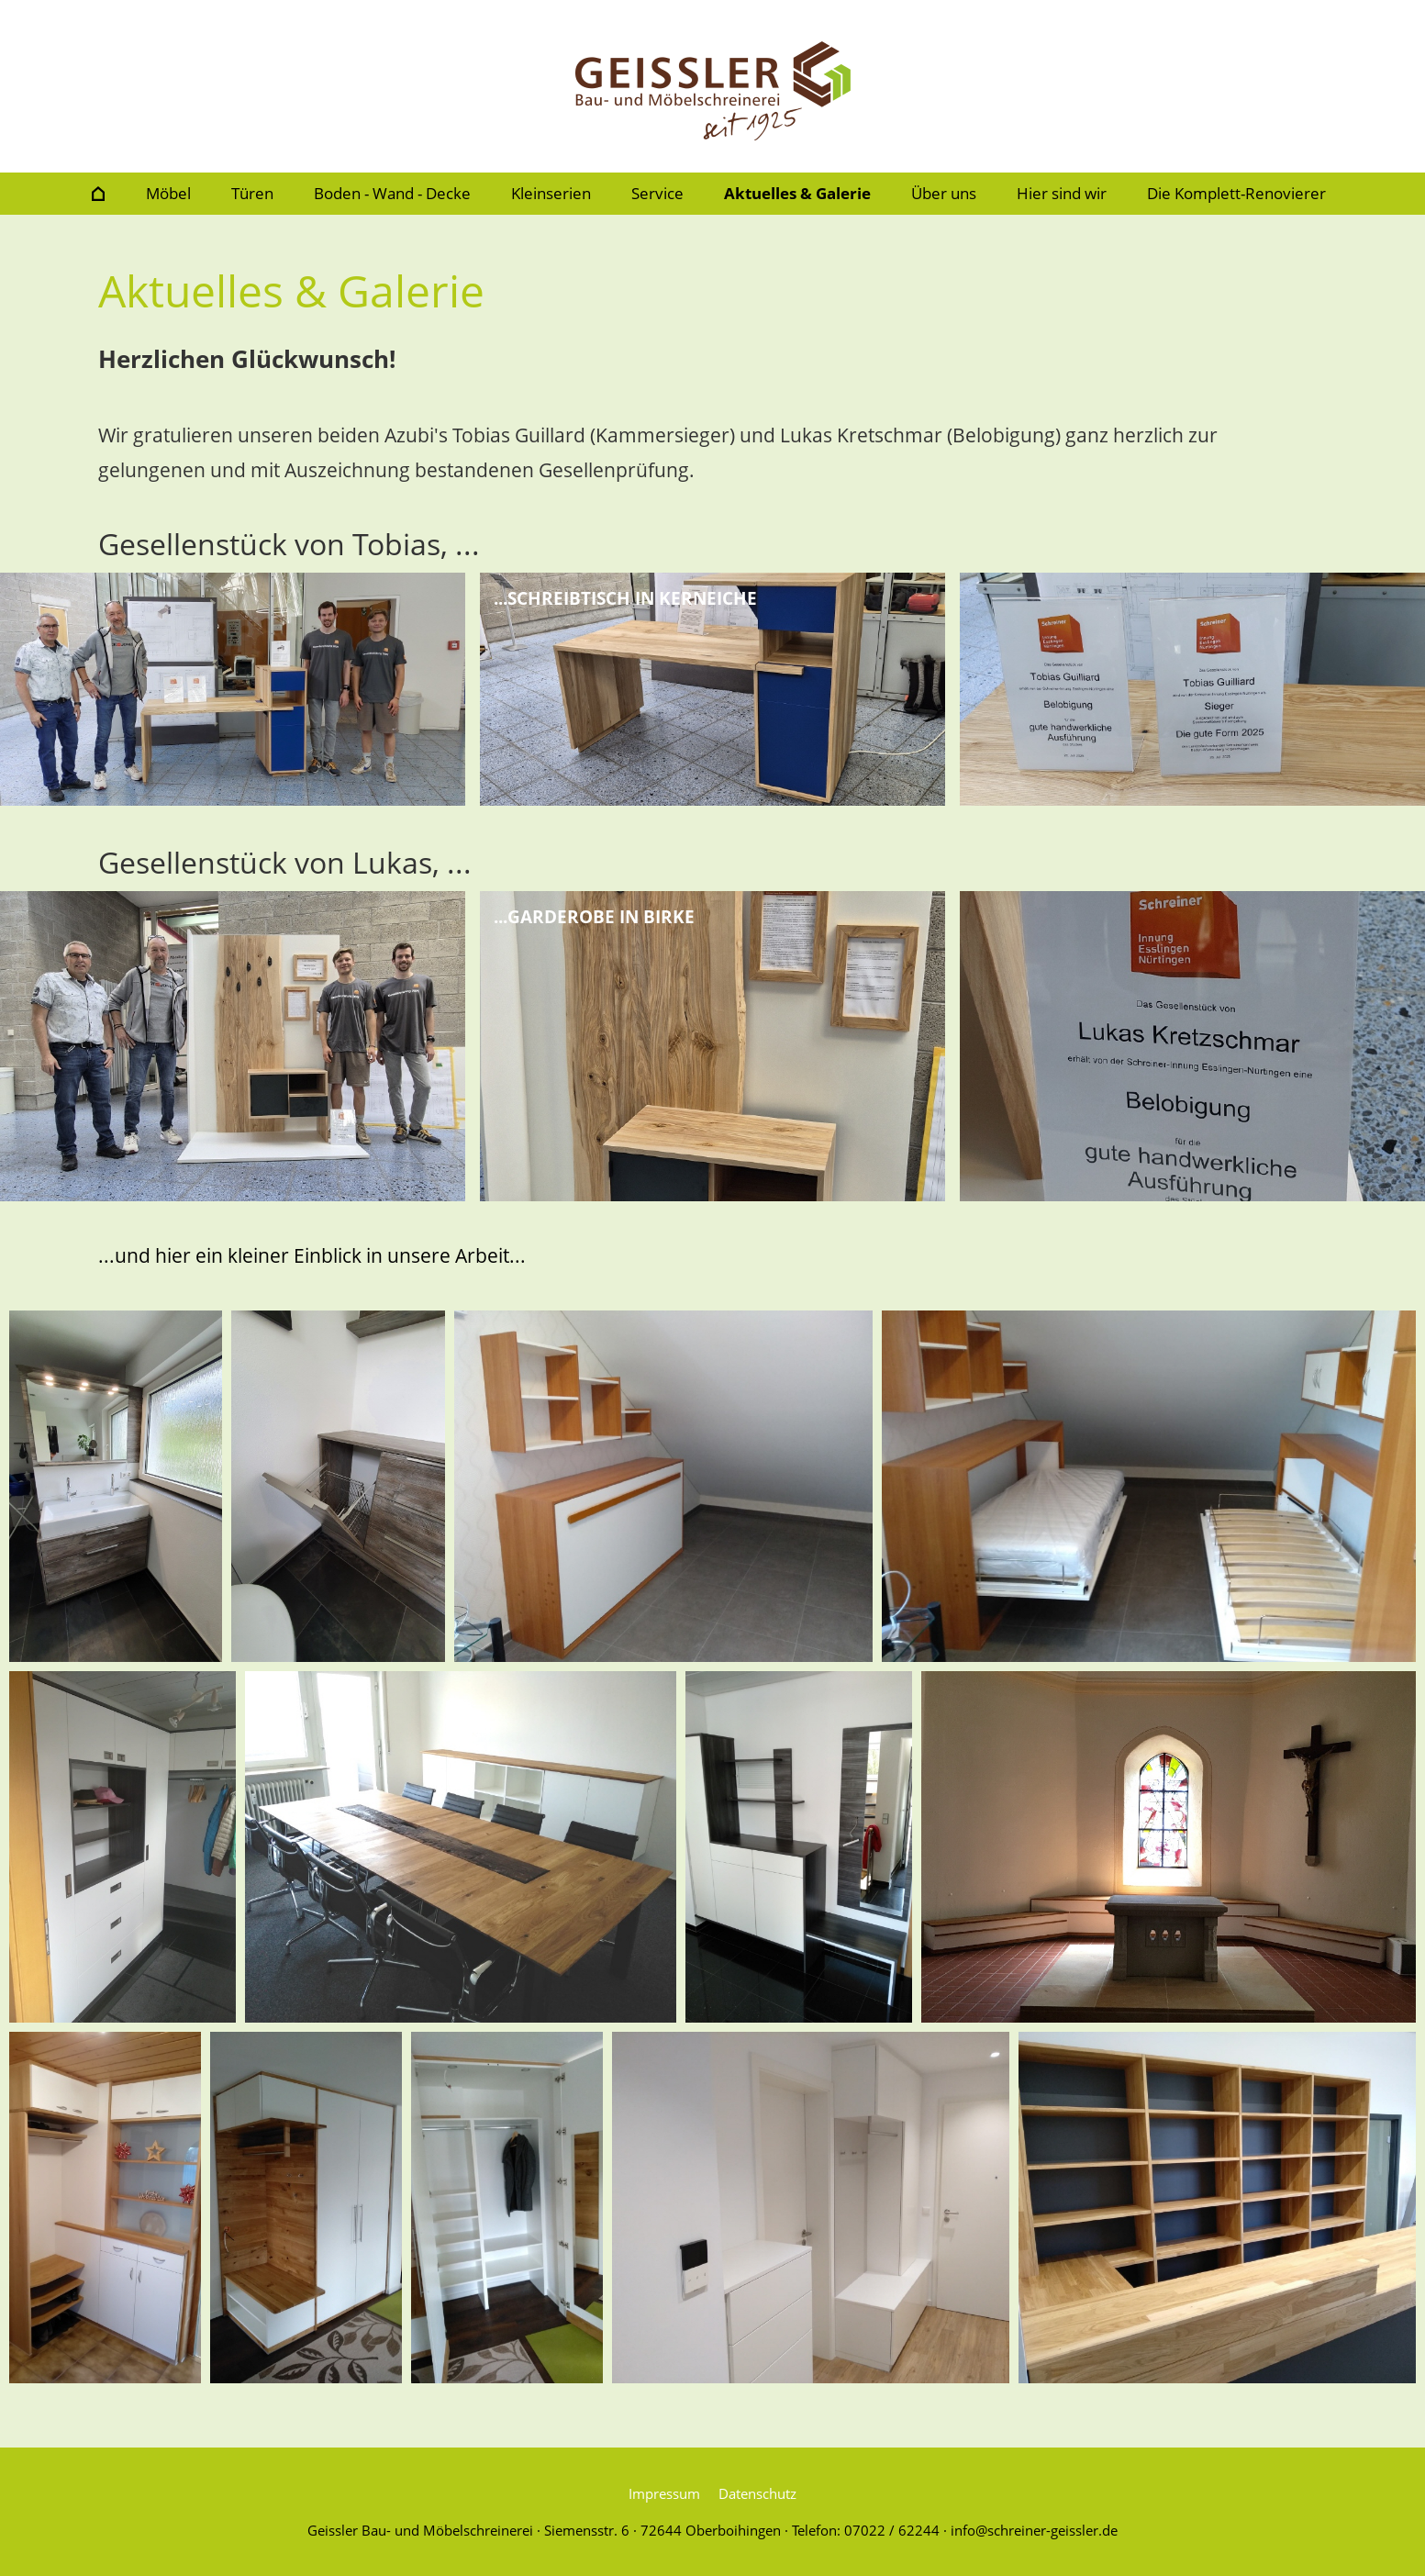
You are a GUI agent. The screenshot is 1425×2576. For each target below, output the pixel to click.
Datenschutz (757, 2493)
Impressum (664, 2493)
